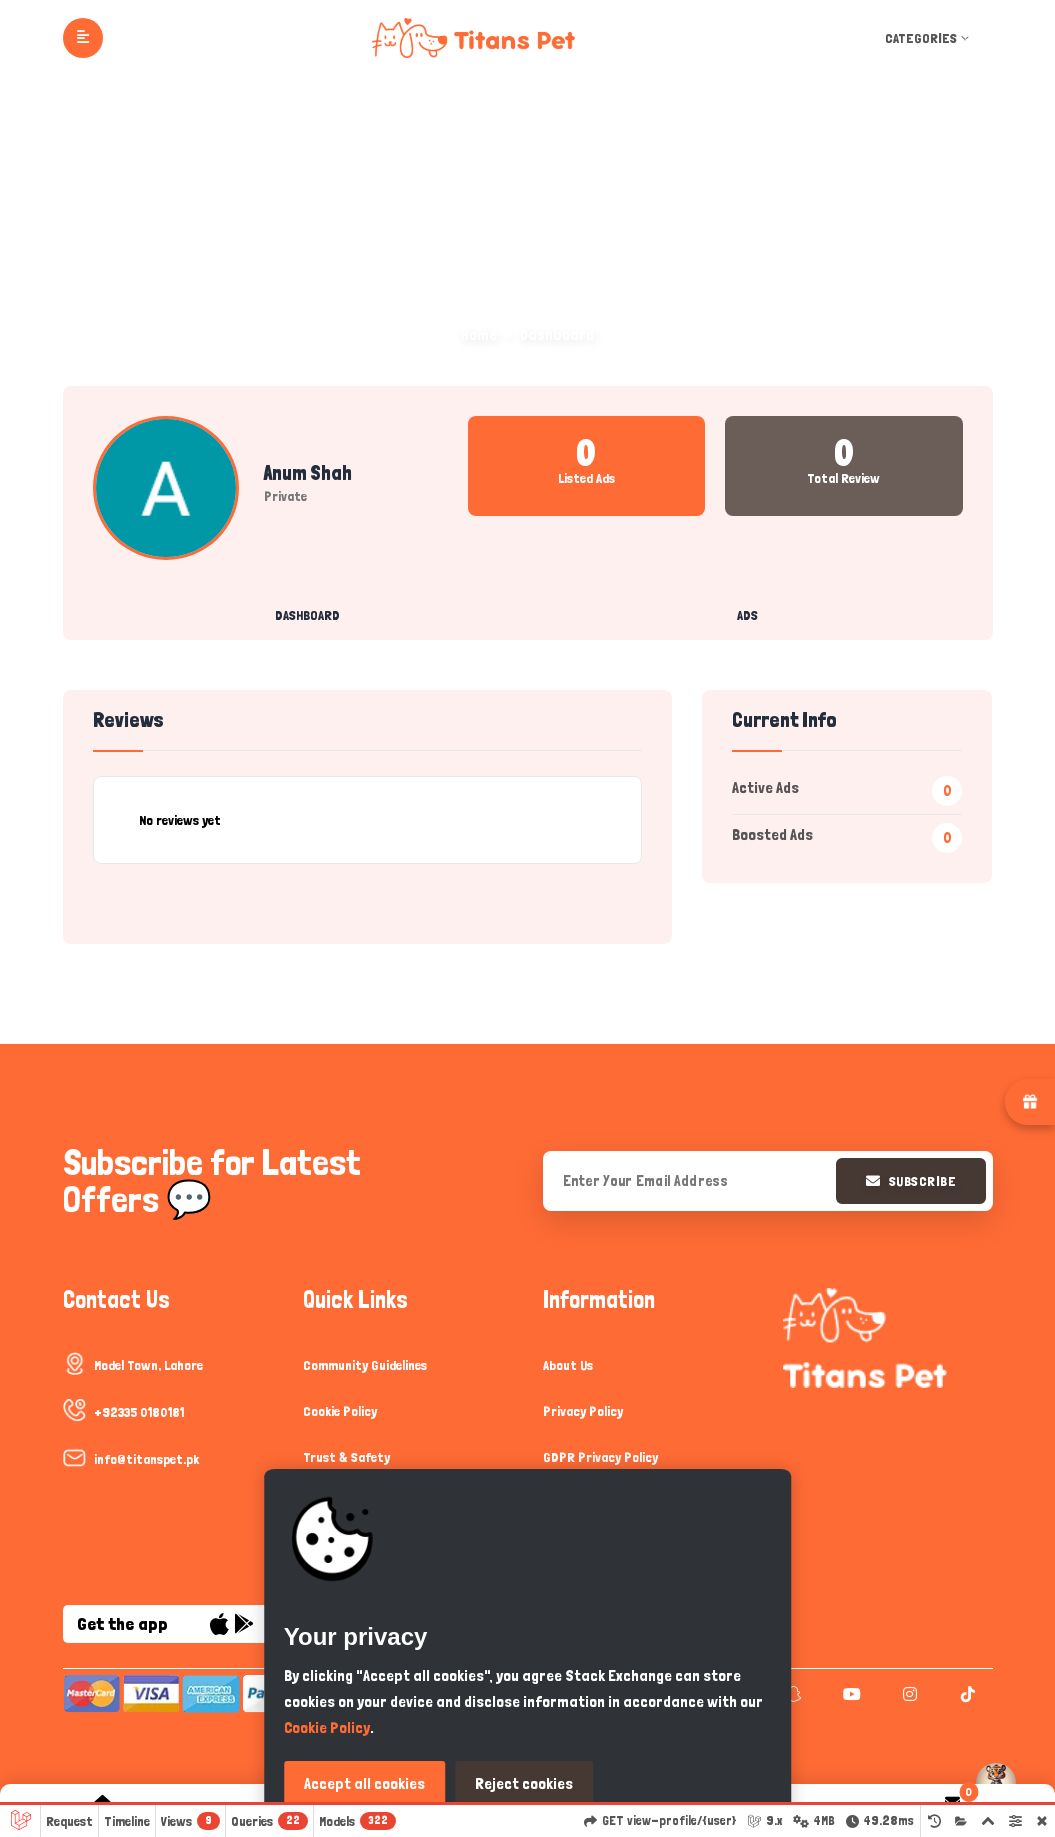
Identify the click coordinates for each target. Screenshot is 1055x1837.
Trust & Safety (346, 1457)
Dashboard (307, 615)
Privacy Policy (583, 1411)
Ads (747, 615)
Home (479, 334)
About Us (568, 1365)
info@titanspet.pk (146, 1459)
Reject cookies (524, 1783)
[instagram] (907, 1694)
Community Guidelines (365, 1365)
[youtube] (849, 1694)
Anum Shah (308, 473)
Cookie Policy (340, 1411)
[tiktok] (965, 1694)
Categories (929, 38)
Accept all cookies (364, 1783)
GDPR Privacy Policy (600, 1457)
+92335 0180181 (139, 1412)
